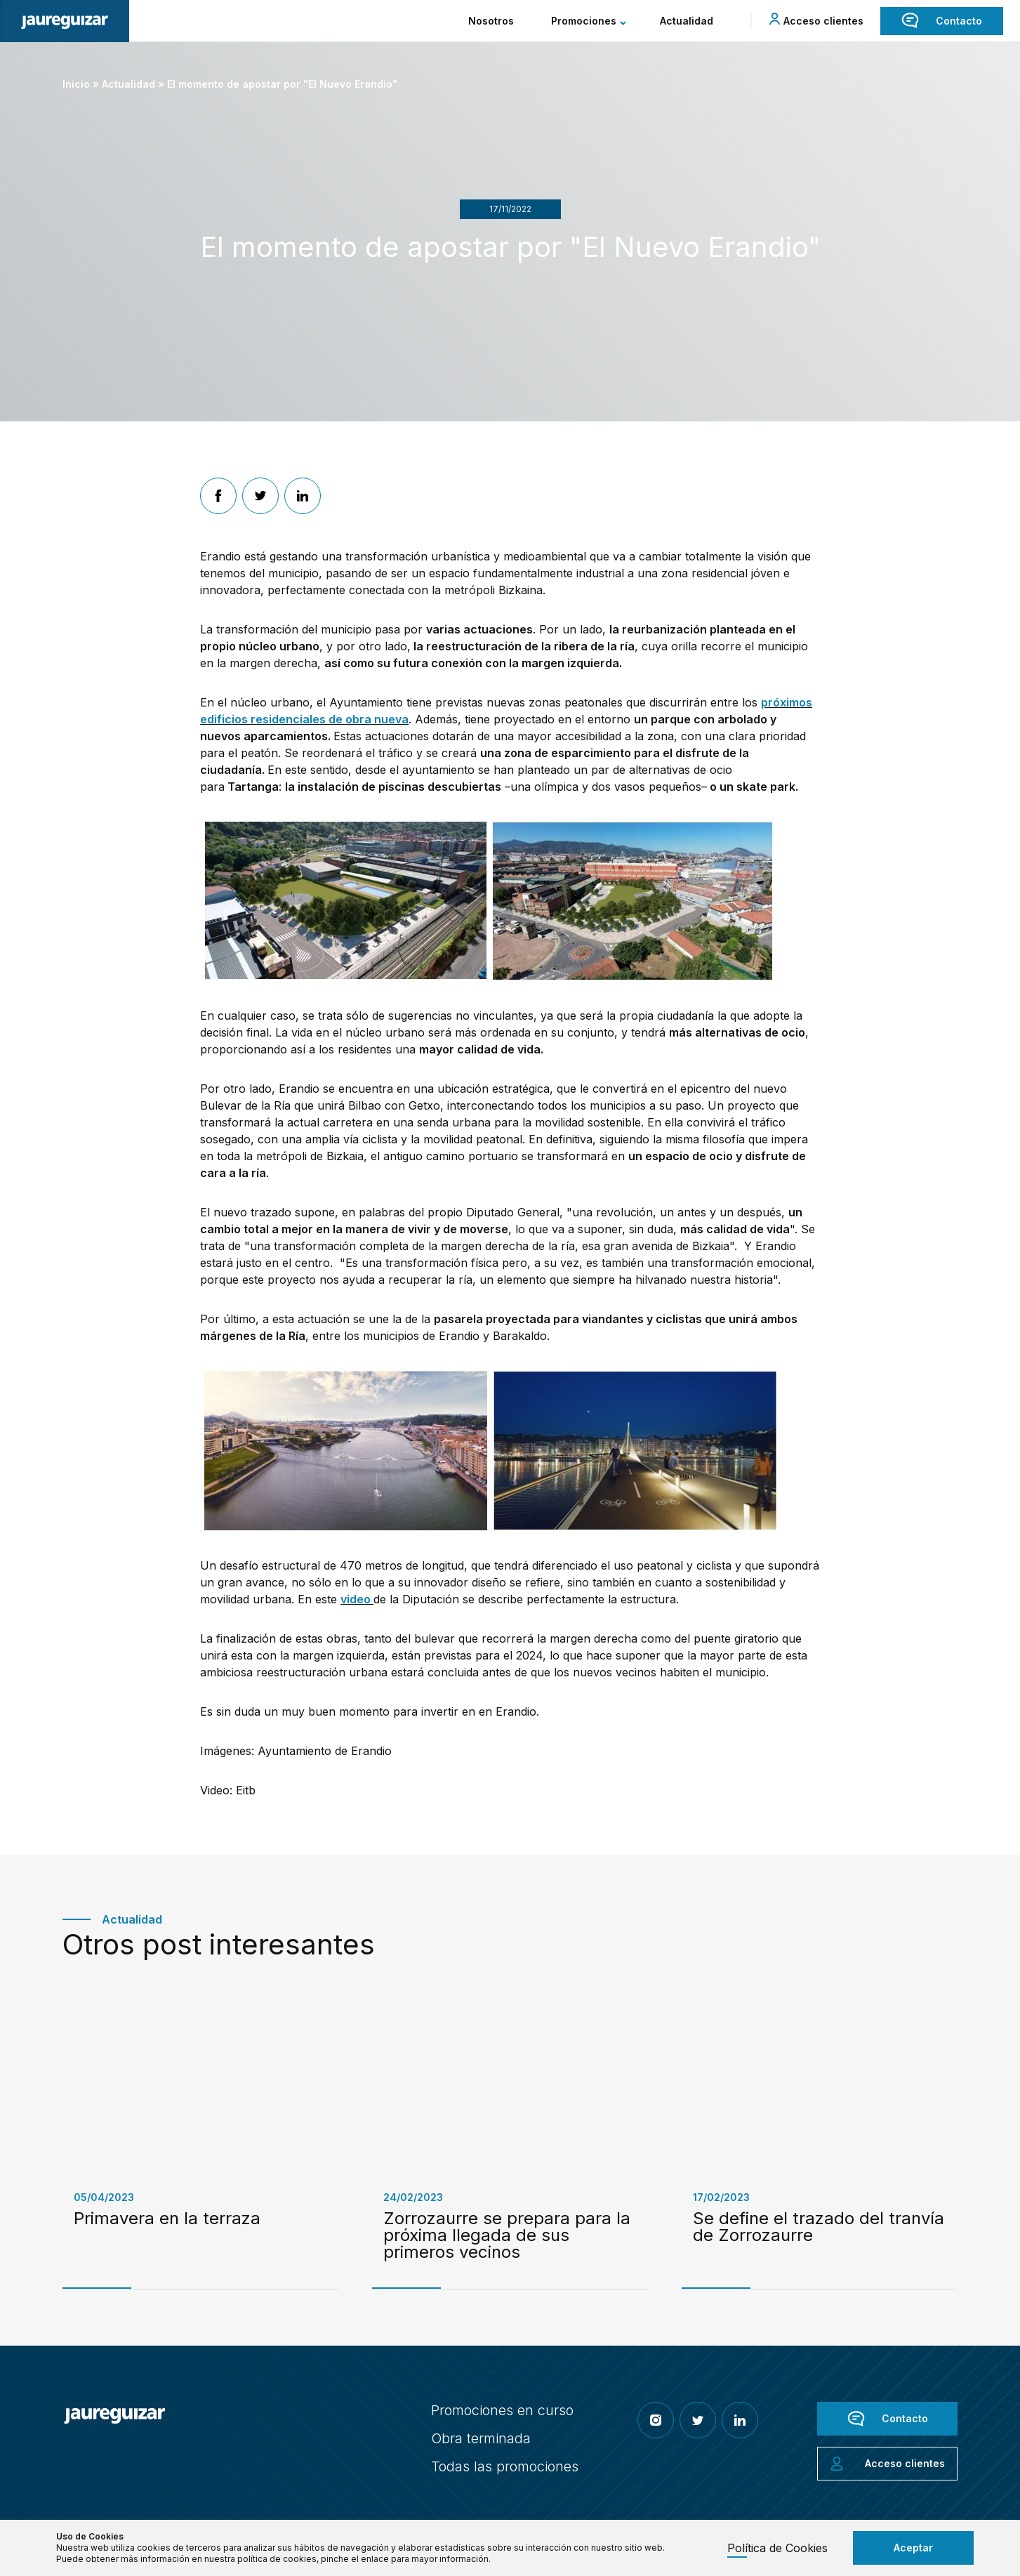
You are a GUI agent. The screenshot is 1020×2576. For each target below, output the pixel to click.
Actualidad (128, 84)
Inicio (76, 84)
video (356, 1599)
